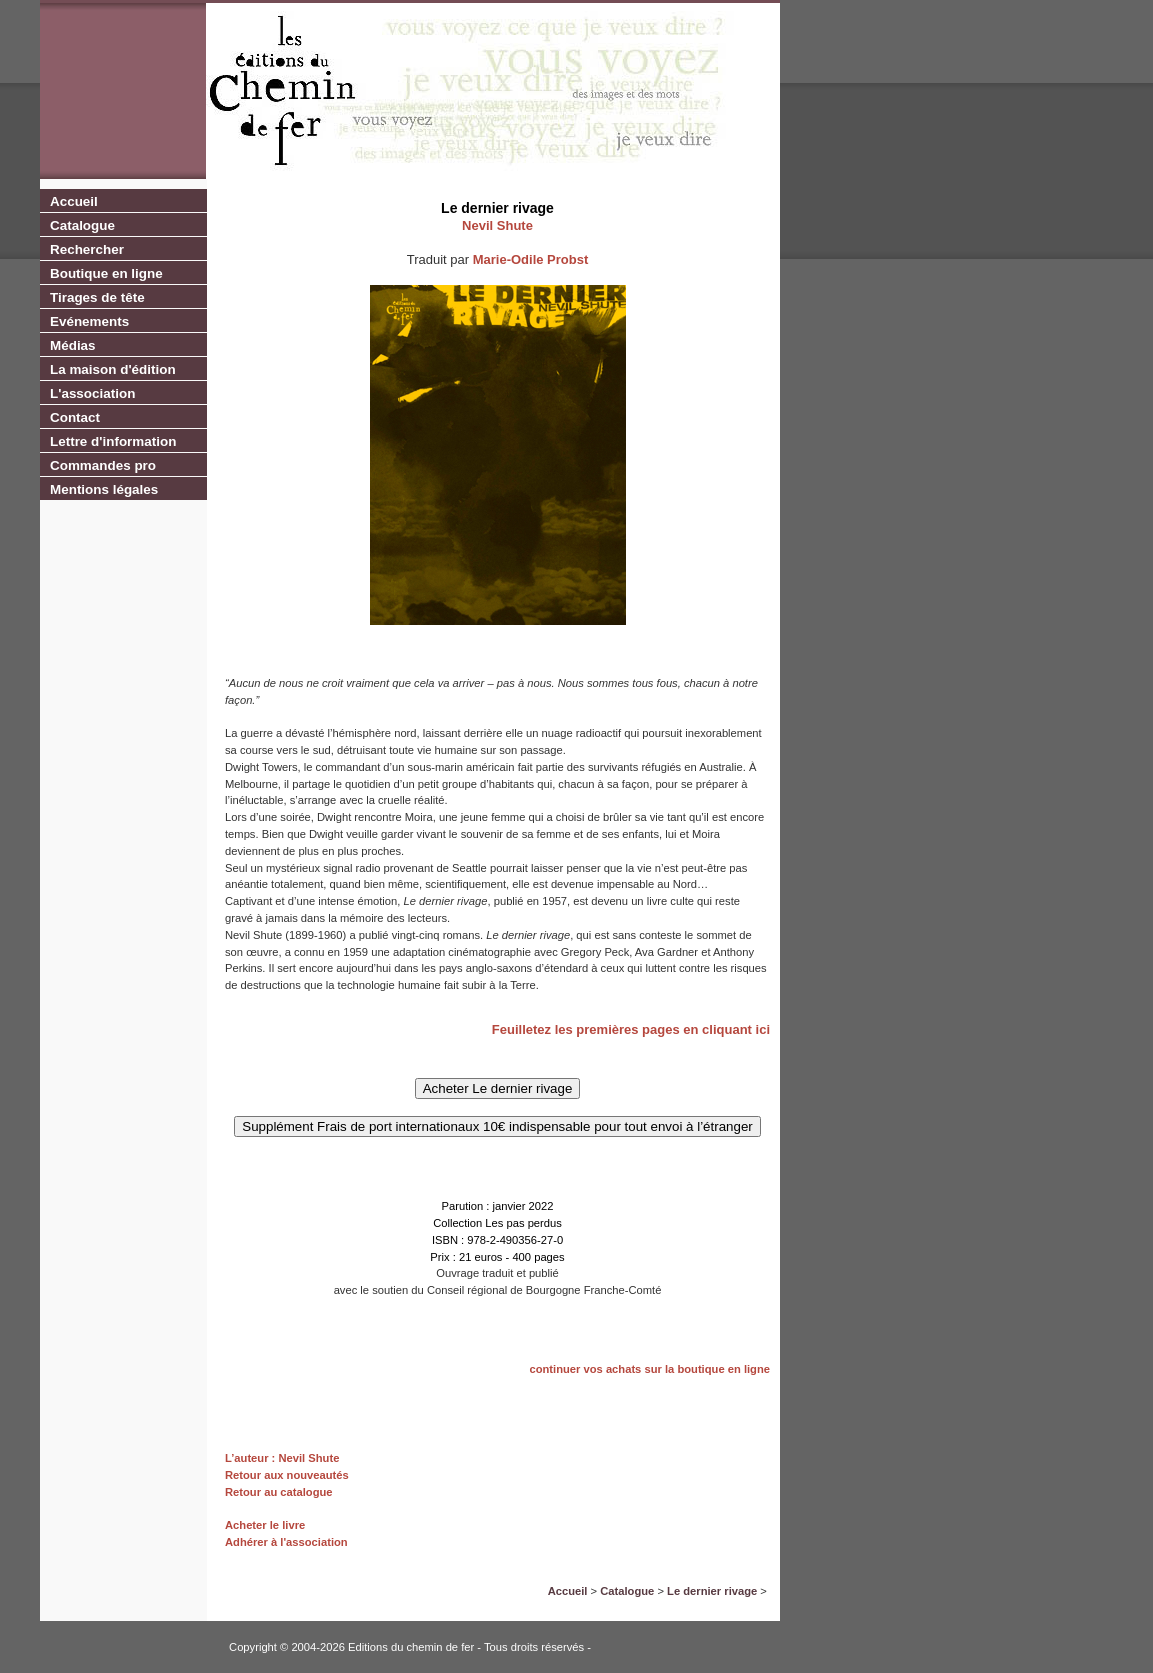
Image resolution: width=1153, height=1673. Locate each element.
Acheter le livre (265, 1525)
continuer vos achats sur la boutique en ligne (649, 1369)
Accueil (74, 201)
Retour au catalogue (279, 1492)
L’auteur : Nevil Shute (282, 1458)
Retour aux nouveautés (287, 1475)
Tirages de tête (97, 297)
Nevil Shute (497, 225)
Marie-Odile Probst (531, 259)
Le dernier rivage (712, 1591)
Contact (75, 417)
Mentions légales (104, 489)
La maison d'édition (113, 369)
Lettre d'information (113, 441)
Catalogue (82, 225)
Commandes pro (103, 465)
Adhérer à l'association (286, 1542)
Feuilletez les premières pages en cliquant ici (631, 1029)
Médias (73, 345)
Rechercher (87, 249)
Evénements (89, 321)
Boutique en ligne (106, 273)
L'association (92, 393)
